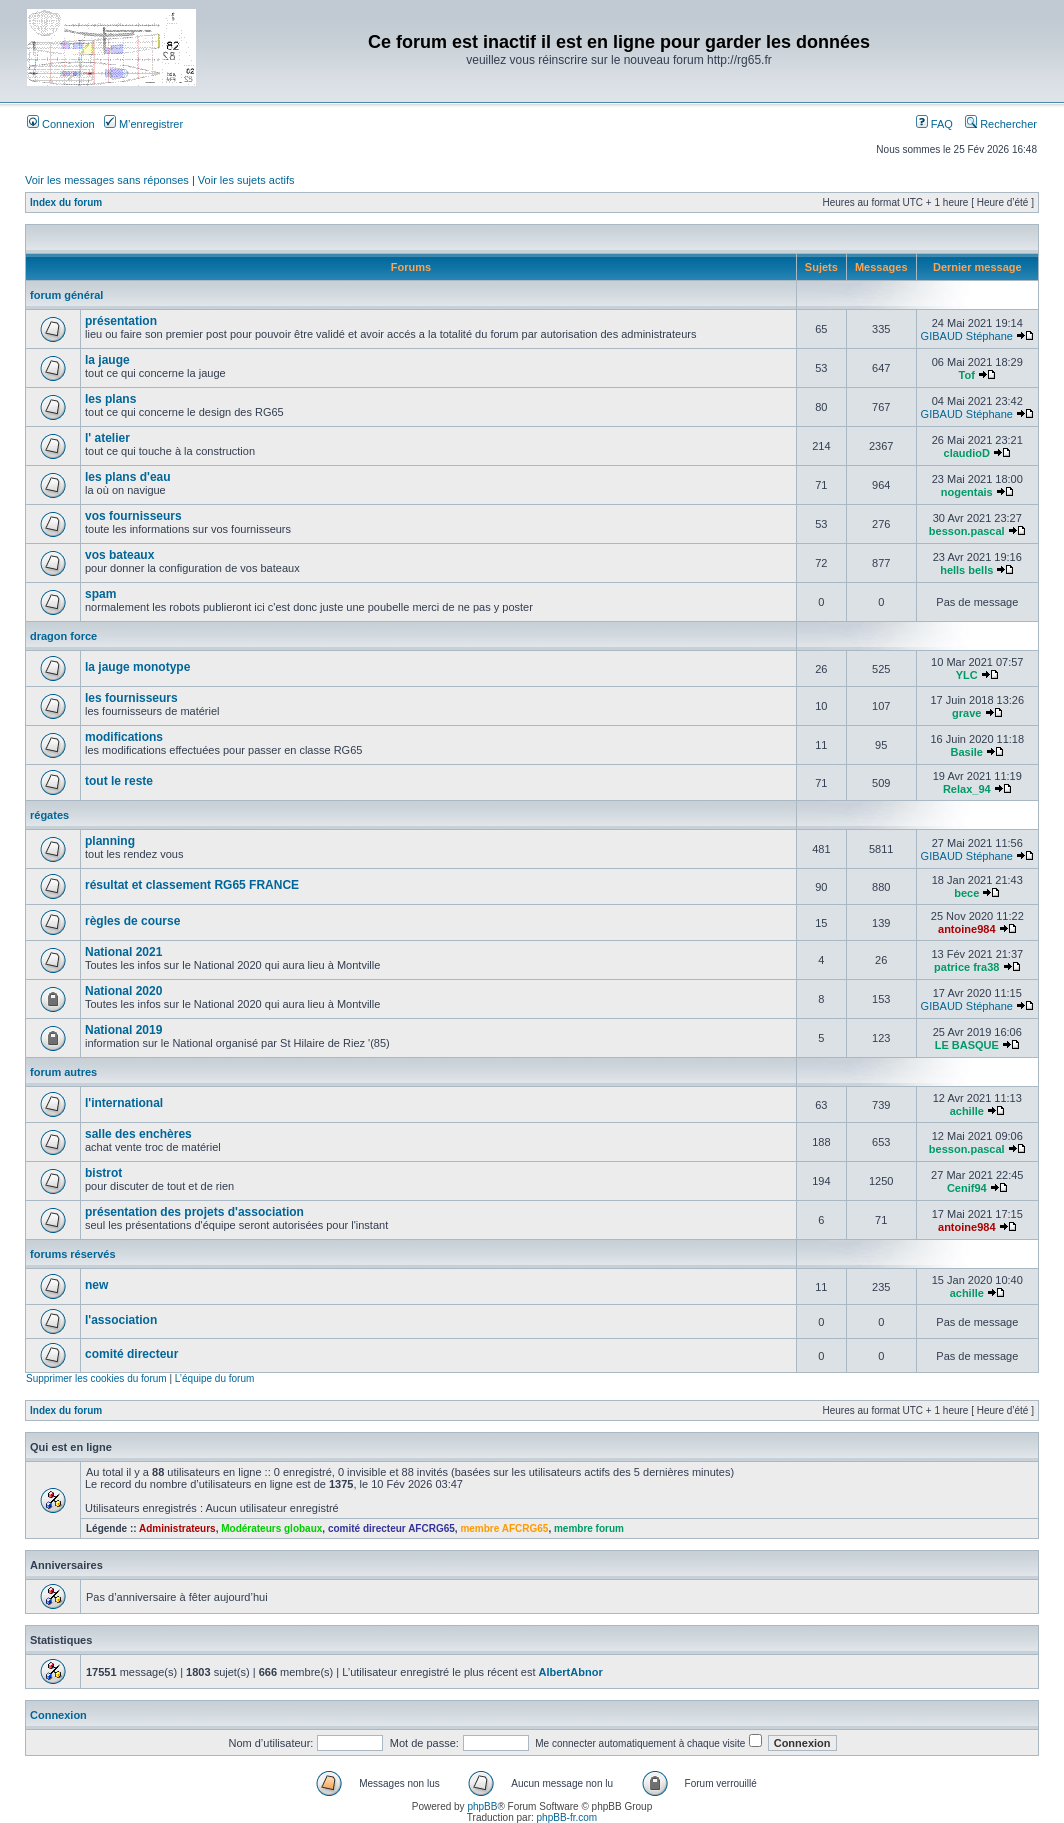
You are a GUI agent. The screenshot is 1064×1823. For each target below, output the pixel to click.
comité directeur (131, 1354)
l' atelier (107, 438)
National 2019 (123, 1030)
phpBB (482, 1806)
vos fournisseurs (133, 516)
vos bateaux (119, 555)
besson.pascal (967, 531)
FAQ (934, 124)
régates (49, 815)
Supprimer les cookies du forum (96, 1378)
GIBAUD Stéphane (967, 336)
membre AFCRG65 (504, 1528)
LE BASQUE (967, 1045)
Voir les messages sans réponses (107, 180)
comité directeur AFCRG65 (391, 1528)
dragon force (63, 636)
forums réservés (73, 1254)
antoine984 (966, 929)
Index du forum (66, 202)
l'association (121, 1320)
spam (100, 594)
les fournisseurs (131, 698)
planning (110, 841)
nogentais (967, 492)
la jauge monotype (137, 667)
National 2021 (123, 952)
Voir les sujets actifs (246, 180)
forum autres (63, 1072)
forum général (66, 295)
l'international (124, 1103)
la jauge (107, 360)
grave (966, 713)
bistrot (103, 1173)
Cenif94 (967, 1188)
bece (966, 893)
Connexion (61, 124)
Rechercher (1001, 124)
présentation (121, 321)
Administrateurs (177, 1528)
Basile (967, 752)
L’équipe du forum (215, 1378)
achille (967, 1111)
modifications (124, 737)
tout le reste (119, 781)
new (96, 1285)
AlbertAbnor (571, 1672)
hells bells (966, 570)
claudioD (967, 453)
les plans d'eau (128, 477)
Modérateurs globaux (271, 1528)
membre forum (589, 1528)
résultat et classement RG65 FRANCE (192, 885)
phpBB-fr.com (567, 1817)
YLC (967, 675)
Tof (967, 375)
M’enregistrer (143, 124)
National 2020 (123, 991)
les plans (110, 399)
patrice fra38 (966, 967)
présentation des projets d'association (194, 1212)
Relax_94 (967, 789)
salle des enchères (138, 1134)
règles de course (132, 921)
